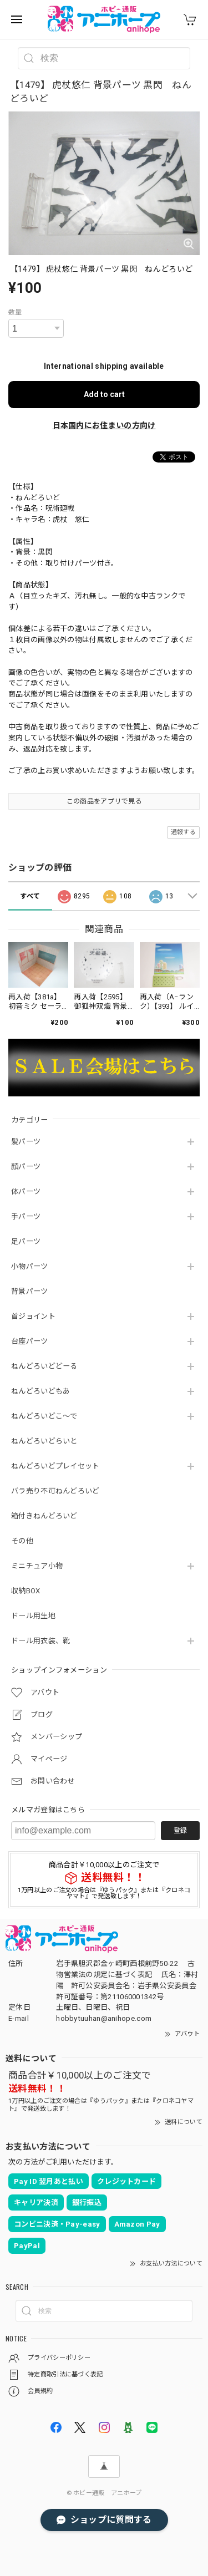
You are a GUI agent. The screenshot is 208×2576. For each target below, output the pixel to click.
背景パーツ (29, 1291)
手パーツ (25, 1216)
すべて (30, 896)
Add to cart (104, 394)
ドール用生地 (33, 1616)
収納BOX (25, 1591)
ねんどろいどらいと (44, 1441)
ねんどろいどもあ (40, 1391)
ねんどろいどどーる (44, 1366)
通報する (183, 832)
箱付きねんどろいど (44, 1516)
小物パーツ (29, 1266)
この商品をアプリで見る (104, 801)
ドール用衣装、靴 (40, 1641)
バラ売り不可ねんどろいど (55, 1491)
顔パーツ (25, 1166)
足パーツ (25, 1241)
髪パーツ (25, 1141)
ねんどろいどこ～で (44, 1416)
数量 (15, 312)
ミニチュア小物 (37, 1566)
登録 (180, 1831)
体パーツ (25, 1191)
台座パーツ (29, 1341)
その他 (22, 1541)
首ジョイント (33, 1316)
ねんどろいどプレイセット (55, 1466)
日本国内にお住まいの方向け (104, 425)
